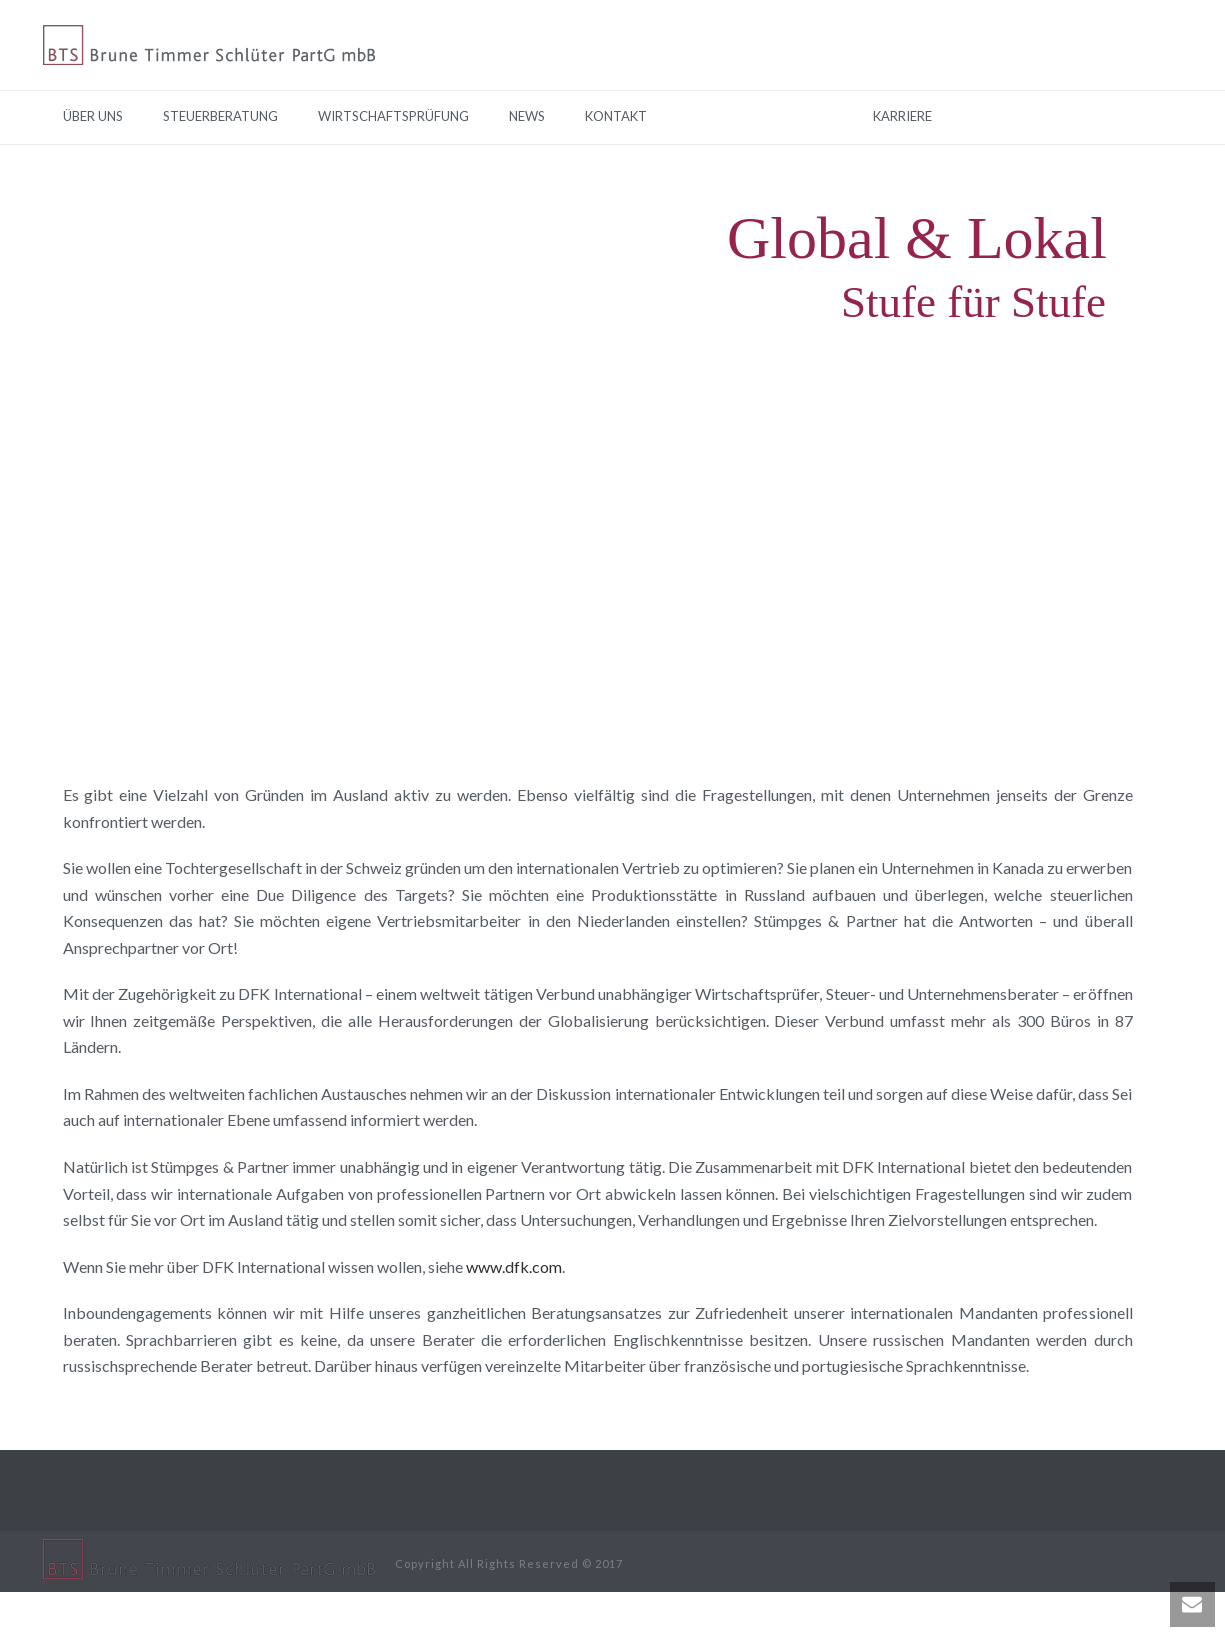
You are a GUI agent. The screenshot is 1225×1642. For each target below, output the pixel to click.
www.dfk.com (514, 1266)
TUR (756, 116)
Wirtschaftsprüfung (393, 116)
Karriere (902, 116)
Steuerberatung (220, 116)
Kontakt (616, 116)
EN (695, 116)
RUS (821, 116)
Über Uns (93, 116)
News (527, 116)
